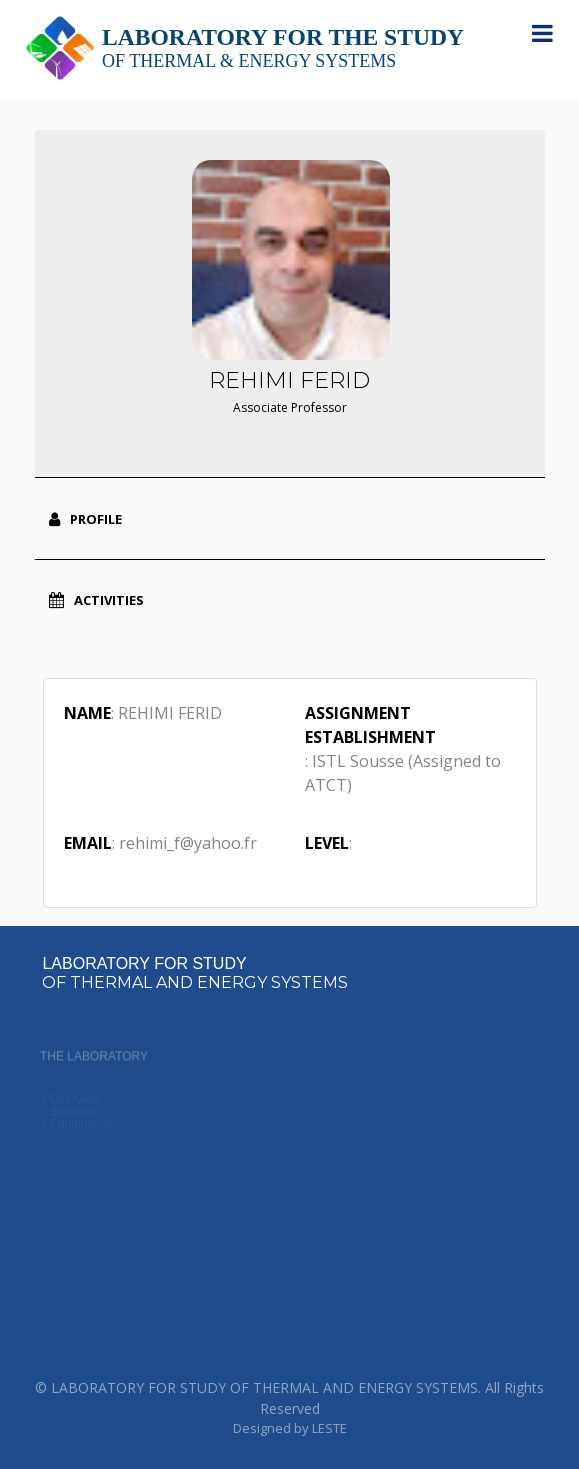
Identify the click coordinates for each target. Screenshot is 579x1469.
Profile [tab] (85, 519)
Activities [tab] (96, 600)
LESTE (329, 1428)
